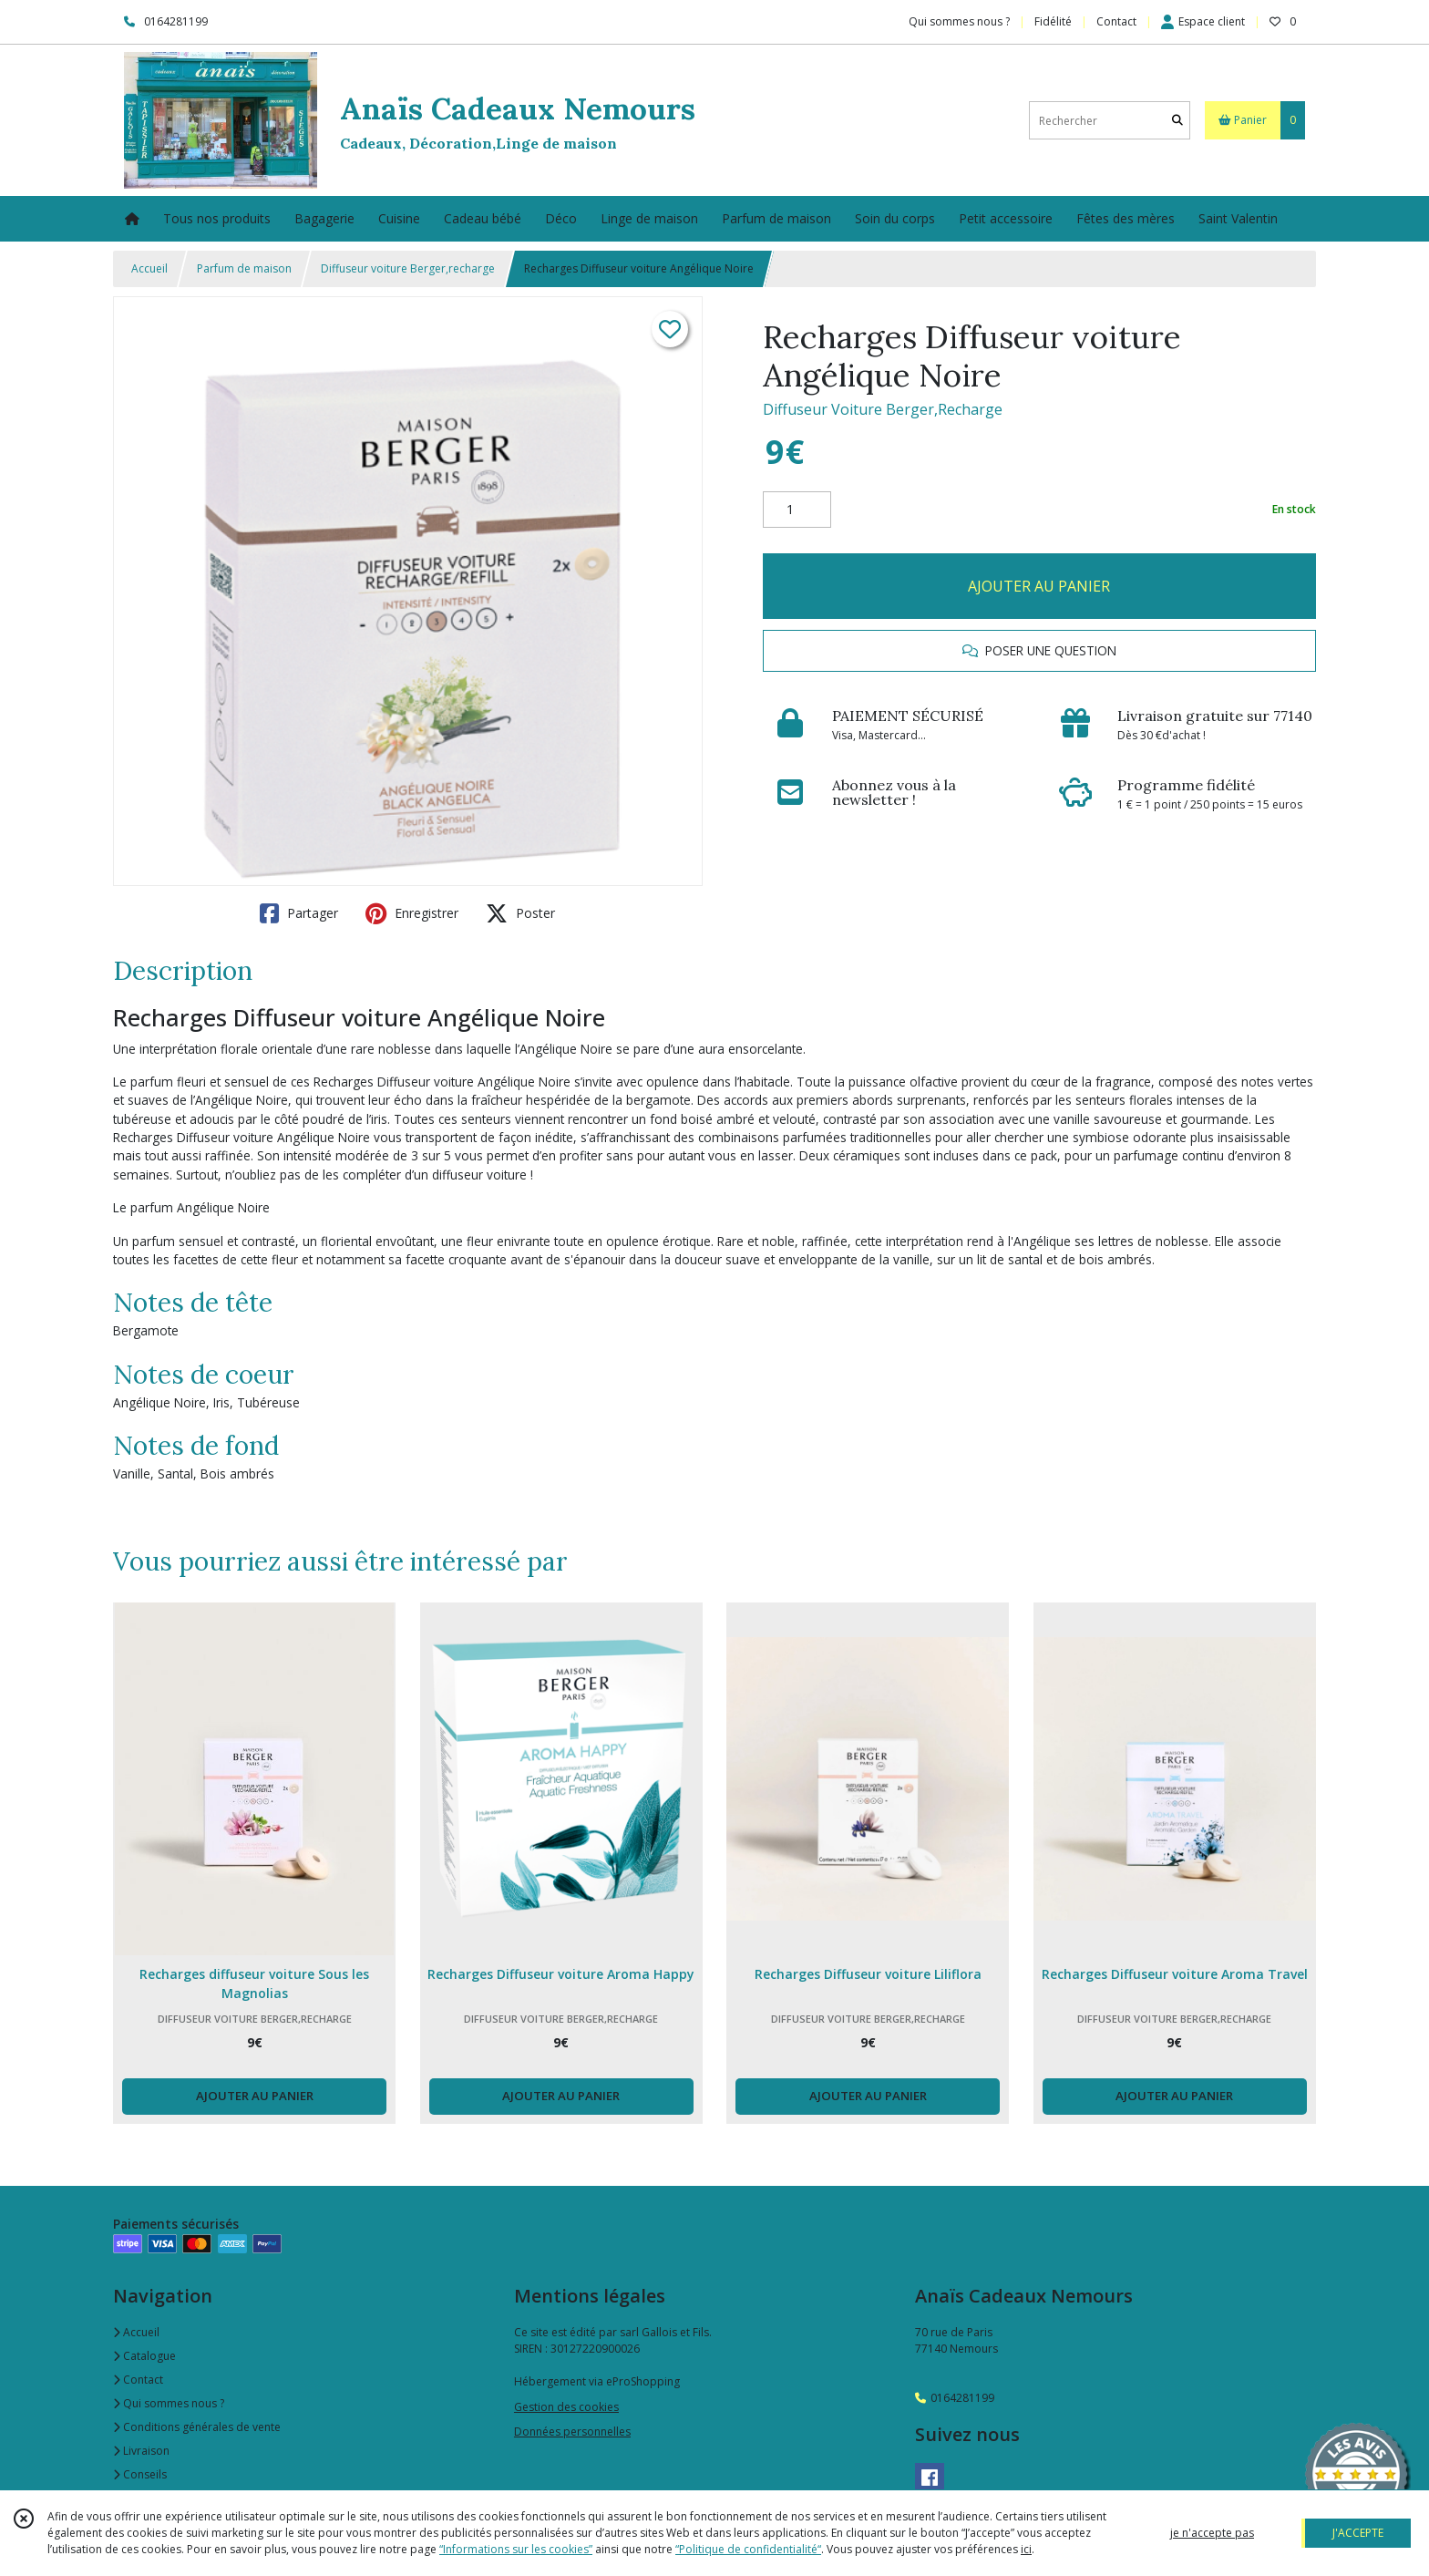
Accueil (149, 268)
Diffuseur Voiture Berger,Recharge (882, 409)
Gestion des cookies (566, 2407)
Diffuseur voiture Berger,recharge (408, 268)
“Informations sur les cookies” (515, 2549)
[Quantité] (797, 509)
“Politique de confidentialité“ (748, 2549)
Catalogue (144, 2356)
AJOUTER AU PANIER (1039, 586)
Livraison (141, 2450)
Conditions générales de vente (197, 2427)
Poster (520, 913)
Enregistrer (411, 913)
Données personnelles (572, 2431)
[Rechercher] (1177, 121)
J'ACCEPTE (1357, 2532)
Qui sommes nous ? (168, 2403)
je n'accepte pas (1212, 2532)
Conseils (140, 2474)
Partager (299, 913)
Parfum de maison (244, 268)
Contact (1116, 21)
